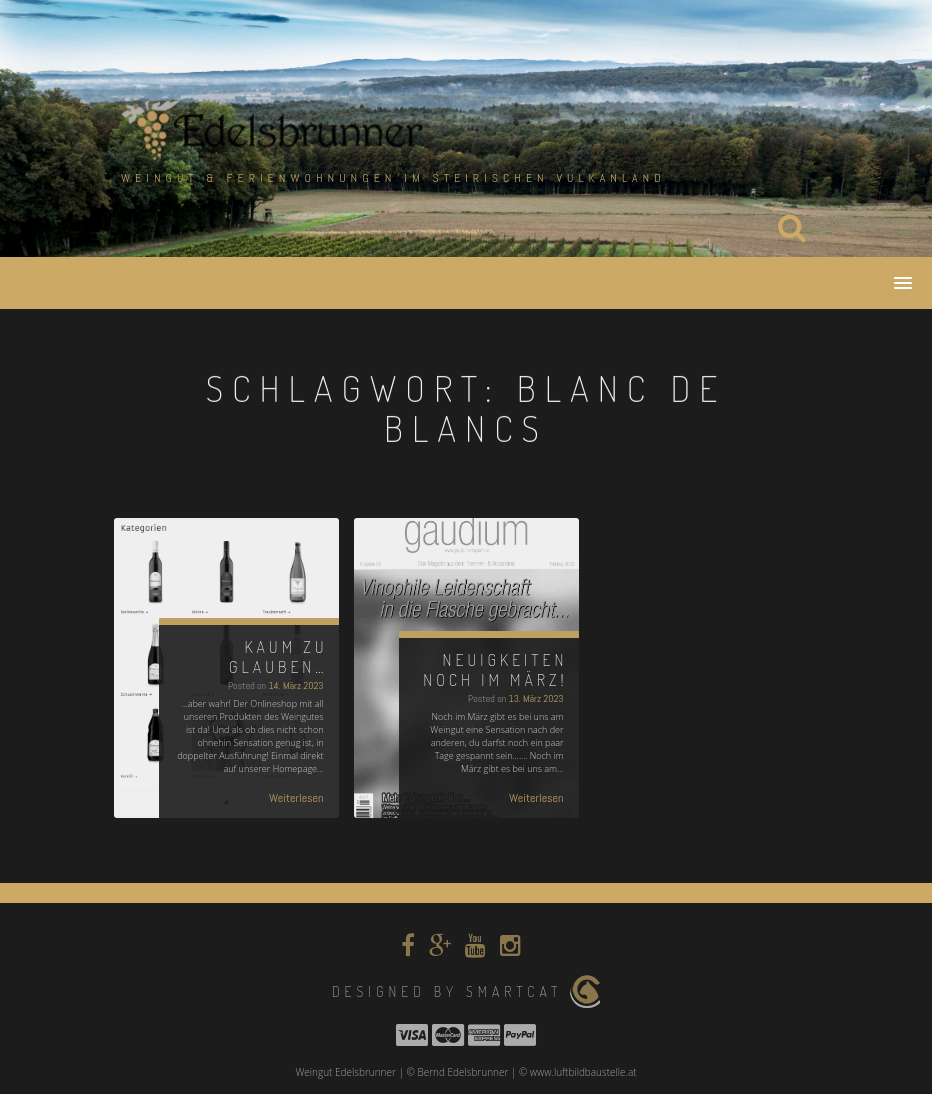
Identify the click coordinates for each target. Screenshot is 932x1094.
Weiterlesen (296, 798)
